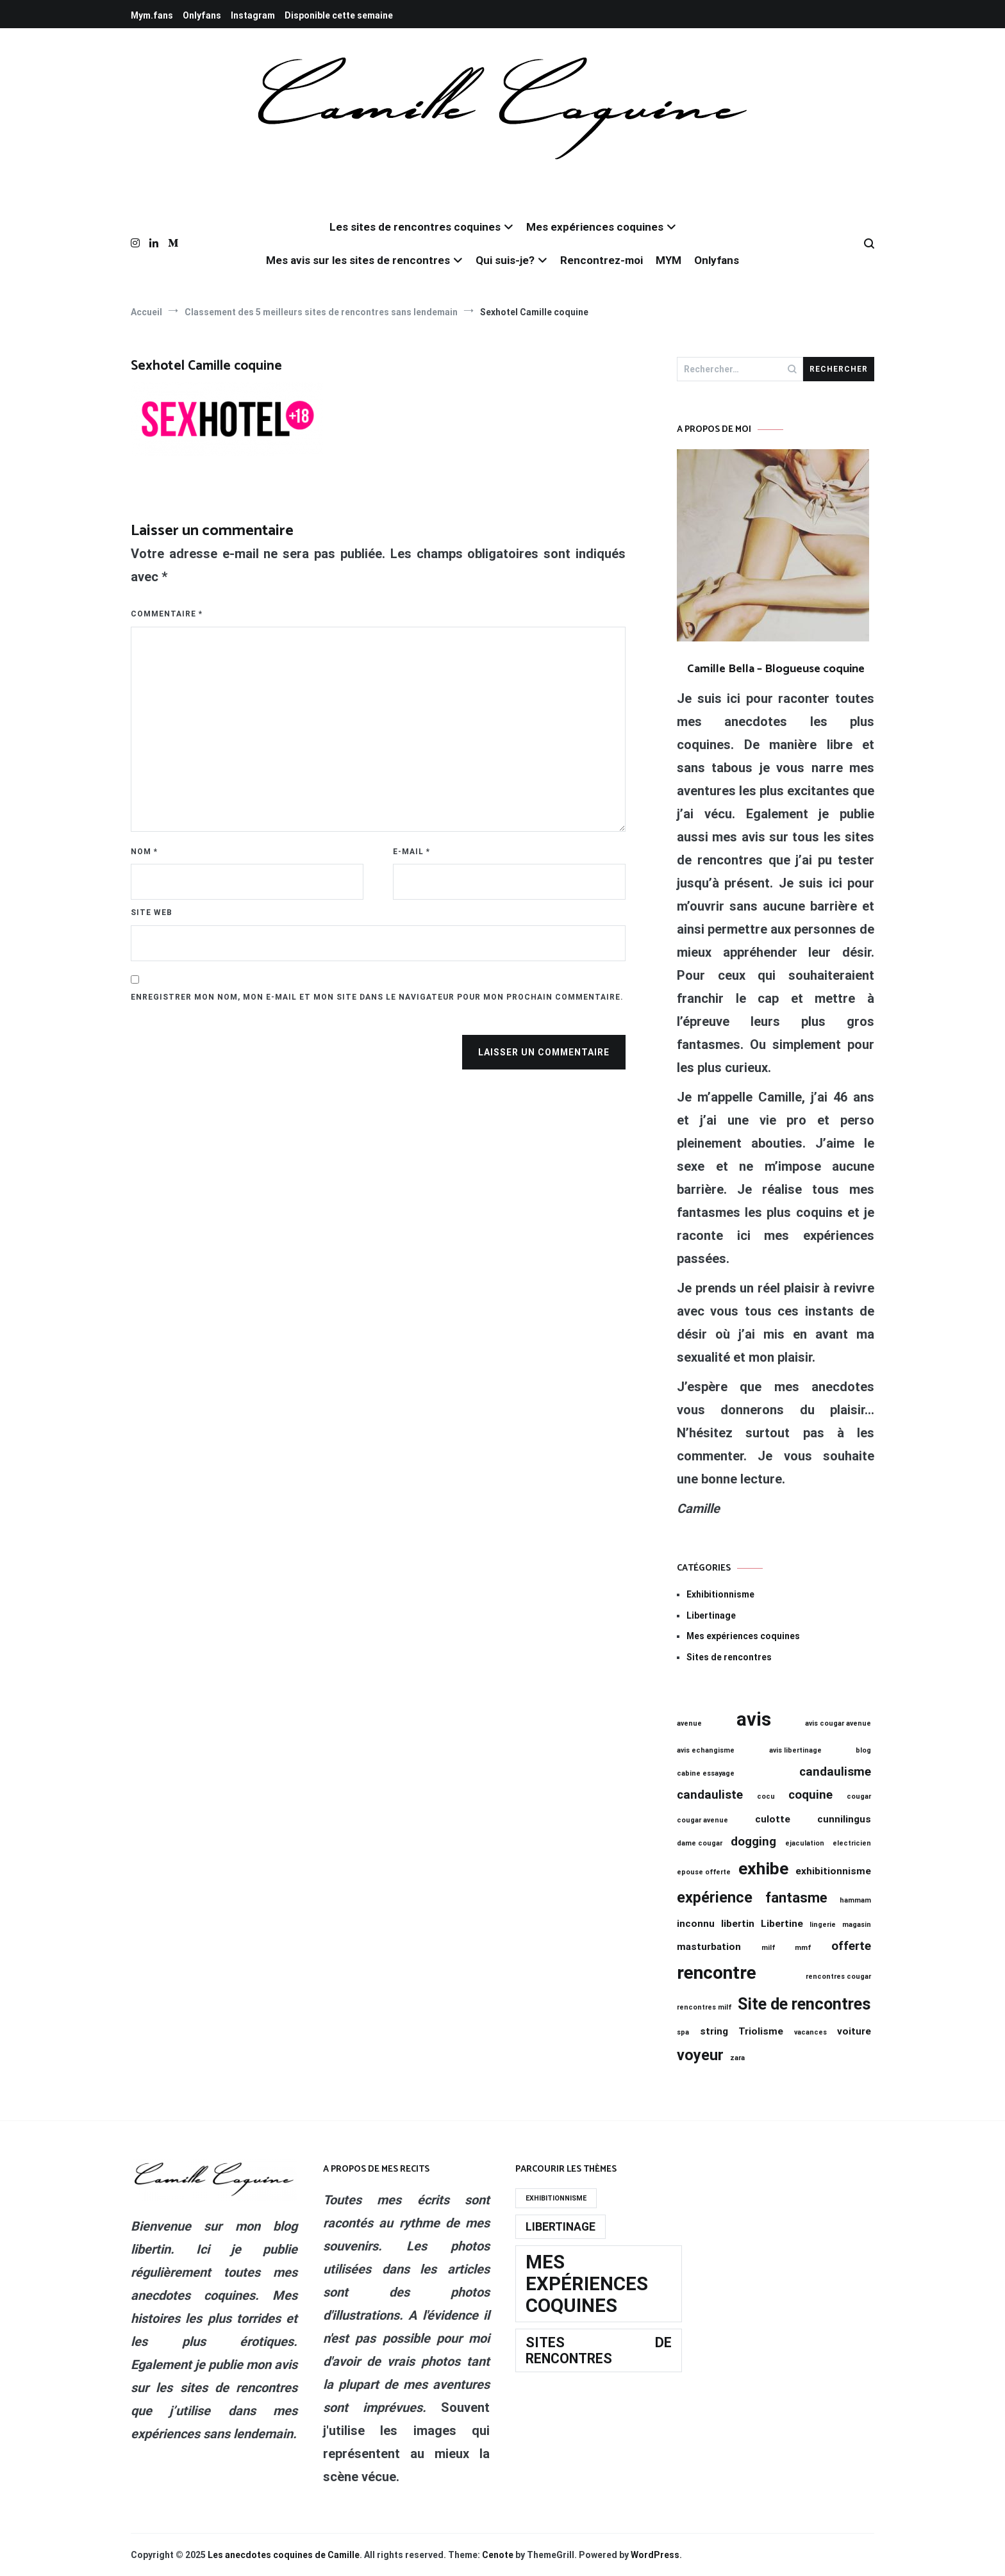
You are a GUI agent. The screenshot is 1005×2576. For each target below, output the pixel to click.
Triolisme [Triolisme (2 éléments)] (760, 2031)
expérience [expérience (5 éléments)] (714, 1897)
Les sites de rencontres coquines (415, 226)
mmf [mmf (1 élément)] (803, 1948)
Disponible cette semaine (339, 15)
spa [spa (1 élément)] (683, 2032)
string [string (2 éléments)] (714, 2031)
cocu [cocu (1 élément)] (766, 1796)
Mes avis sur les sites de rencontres (358, 260)
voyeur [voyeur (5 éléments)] (700, 2055)
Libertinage (711, 1615)
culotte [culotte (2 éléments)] (772, 1819)
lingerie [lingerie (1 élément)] (823, 1924)
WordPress (655, 2555)
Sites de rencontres (729, 1657)
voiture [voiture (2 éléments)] (854, 2031)
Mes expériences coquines (594, 226)
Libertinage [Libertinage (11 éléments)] (560, 2226)
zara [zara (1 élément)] (737, 2058)
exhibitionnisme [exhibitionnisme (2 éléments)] (833, 1871)
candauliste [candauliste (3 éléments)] (710, 1795)
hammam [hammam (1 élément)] (855, 1900)
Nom (144, 851)
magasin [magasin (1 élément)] (856, 1924)
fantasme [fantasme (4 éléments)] (796, 1898)
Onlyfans (202, 15)
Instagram (253, 15)
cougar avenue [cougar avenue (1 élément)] (702, 1820)
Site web (151, 912)
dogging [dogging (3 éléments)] (753, 1842)
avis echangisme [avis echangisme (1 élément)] (706, 1750)
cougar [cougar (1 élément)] (859, 1796)
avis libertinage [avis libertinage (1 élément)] (795, 1750)
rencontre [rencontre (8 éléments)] (716, 1972)
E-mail (411, 851)
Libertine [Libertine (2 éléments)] (782, 1923)
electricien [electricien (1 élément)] (852, 1843)
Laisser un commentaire (544, 1052)
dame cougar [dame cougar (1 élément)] (699, 1843)
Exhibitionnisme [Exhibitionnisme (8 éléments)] (556, 2198)
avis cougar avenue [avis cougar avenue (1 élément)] (838, 1723)
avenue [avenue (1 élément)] (689, 1723)
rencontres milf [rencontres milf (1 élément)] (704, 2007)
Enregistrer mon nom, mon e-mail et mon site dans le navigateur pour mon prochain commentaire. (377, 997)
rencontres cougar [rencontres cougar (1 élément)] (838, 1976)
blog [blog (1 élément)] (863, 1750)
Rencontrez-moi (601, 260)
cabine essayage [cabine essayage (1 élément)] (706, 1773)
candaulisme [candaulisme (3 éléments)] (835, 1772)
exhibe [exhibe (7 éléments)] (763, 1868)
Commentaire (167, 613)
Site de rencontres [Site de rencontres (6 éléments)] (804, 2004)
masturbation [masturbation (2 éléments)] (709, 1947)
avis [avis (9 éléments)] (753, 1719)
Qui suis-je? (505, 260)
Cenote (497, 2555)
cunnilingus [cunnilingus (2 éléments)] (844, 1819)
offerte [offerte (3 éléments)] (851, 1946)
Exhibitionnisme (720, 1594)
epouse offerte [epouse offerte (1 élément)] (704, 1872)
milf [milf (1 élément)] (768, 1948)
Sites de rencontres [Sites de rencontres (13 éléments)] (599, 2350)
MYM (668, 260)
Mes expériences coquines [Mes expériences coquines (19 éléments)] (587, 2283)
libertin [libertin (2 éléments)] (737, 1923)
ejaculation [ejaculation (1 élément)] (804, 1843)
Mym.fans (152, 15)
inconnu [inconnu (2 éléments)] (696, 1923)
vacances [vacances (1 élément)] (810, 2032)
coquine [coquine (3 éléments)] (810, 1795)
